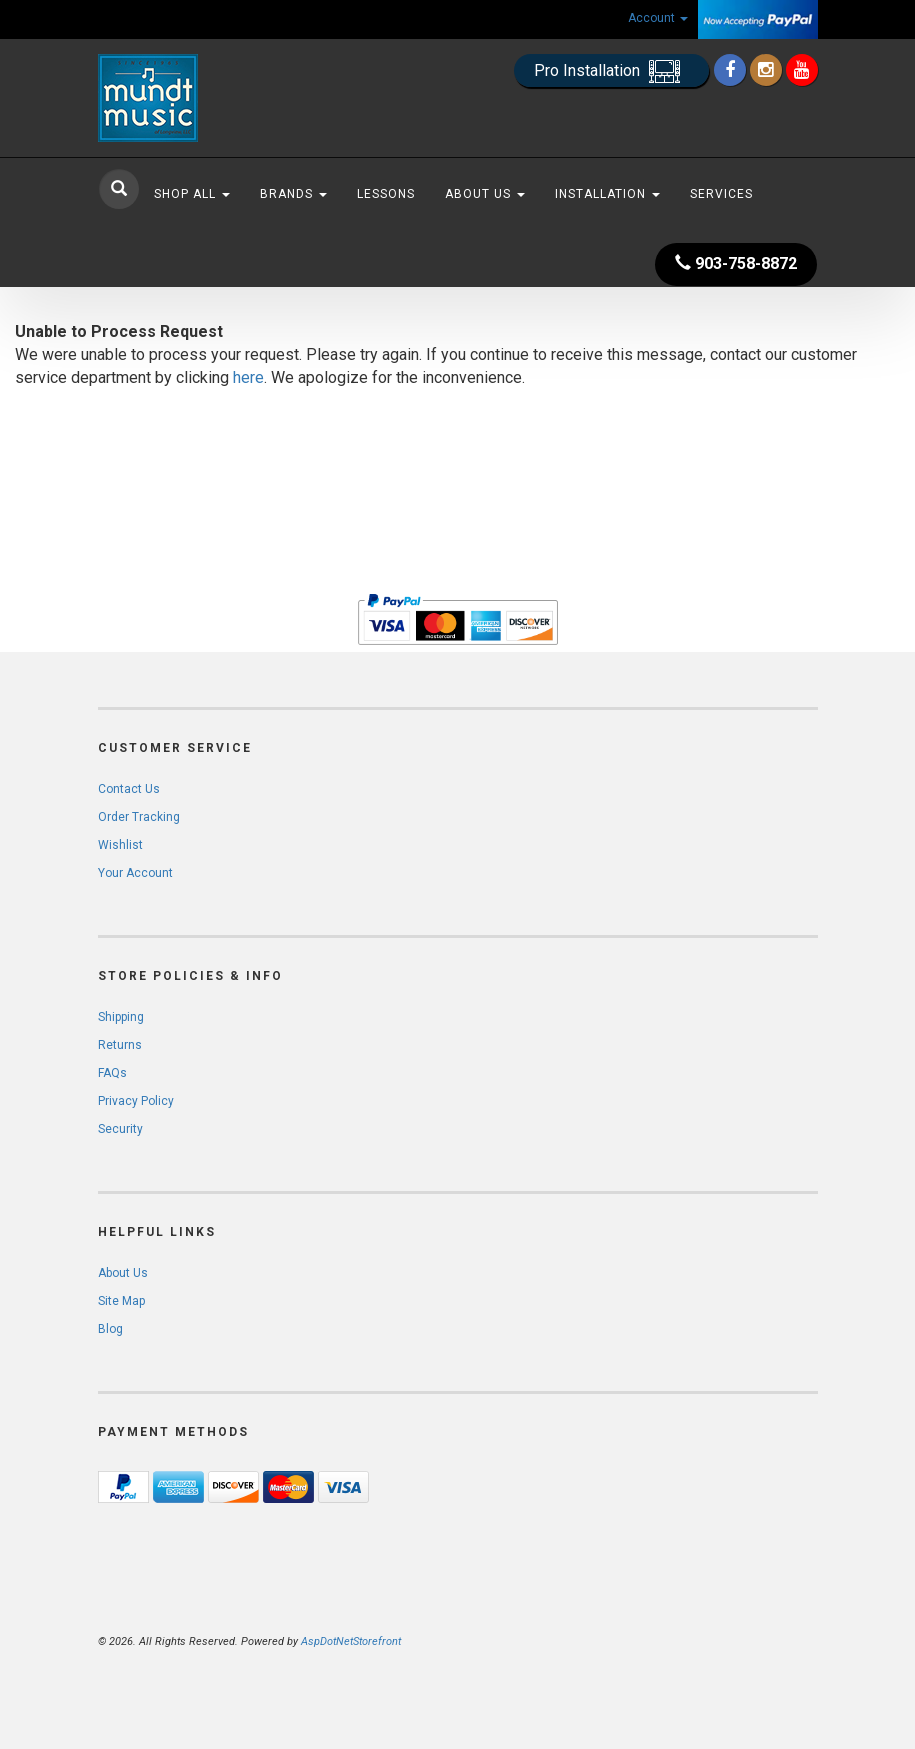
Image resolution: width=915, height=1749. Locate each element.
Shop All (192, 194)
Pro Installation (611, 71)
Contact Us (129, 789)
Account (658, 18)
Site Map (121, 1301)
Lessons (386, 194)
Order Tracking (139, 817)
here (248, 377)
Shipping (121, 1017)
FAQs (112, 1073)
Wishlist (120, 845)
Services (721, 194)
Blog (110, 1329)
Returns (120, 1045)
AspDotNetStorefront (351, 1641)
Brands (293, 194)
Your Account (135, 873)
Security (120, 1129)
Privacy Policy (136, 1101)
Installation (607, 194)
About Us (485, 194)
